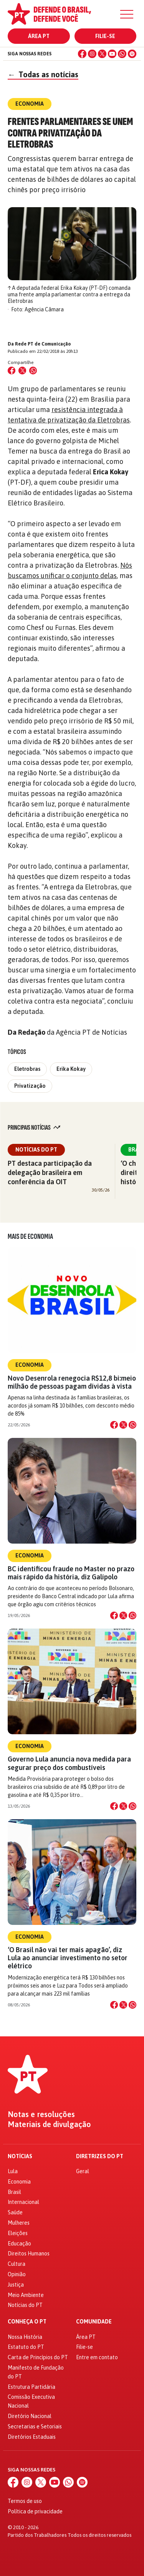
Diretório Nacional (29, 2416)
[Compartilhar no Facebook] (11, 370)
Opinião (17, 2274)
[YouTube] (112, 54)
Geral (82, 2171)
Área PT (39, 36)
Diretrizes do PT (99, 2156)
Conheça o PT (27, 2322)
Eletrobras (27, 1069)
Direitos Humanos (29, 2253)
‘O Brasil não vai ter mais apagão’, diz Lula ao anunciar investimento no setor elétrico (67, 1958)
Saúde (15, 2212)
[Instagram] (92, 54)
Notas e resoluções (41, 2114)
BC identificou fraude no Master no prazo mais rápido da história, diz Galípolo (71, 1573)
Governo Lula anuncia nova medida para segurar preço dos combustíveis (69, 1763)
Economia (29, 1365)
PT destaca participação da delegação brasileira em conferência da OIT (50, 1172)
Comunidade (94, 2322)
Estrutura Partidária (31, 2387)
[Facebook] (82, 54)
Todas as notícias (43, 74)
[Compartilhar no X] (123, 1425)
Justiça (16, 2285)
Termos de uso (25, 2501)
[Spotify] (132, 54)
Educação (19, 2243)
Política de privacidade (35, 2511)
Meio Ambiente (26, 2295)
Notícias (20, 2156)
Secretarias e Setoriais (35, 2426)
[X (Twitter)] (102, 54)
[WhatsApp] (122, 54)
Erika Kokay (71, 1069)
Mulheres (19, 2223)
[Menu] (126, 14)
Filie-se (105, 36)
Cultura (16, 2264)
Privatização (30, 1086)
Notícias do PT (36, 1150)
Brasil (14, 2192)
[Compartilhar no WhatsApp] (33, 370)
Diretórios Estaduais (32, 2437)
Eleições (18, 2233)
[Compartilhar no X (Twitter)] (22, 370)
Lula (13, 2171)
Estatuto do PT (26, 2347)
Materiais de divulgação (49, 2124)
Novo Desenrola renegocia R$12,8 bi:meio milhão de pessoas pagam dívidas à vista (72, 1382)
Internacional (23, 2202)
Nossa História (25, 2337)
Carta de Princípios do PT (38, 2357)
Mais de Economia (30, 1236)
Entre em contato (97, 2357)
